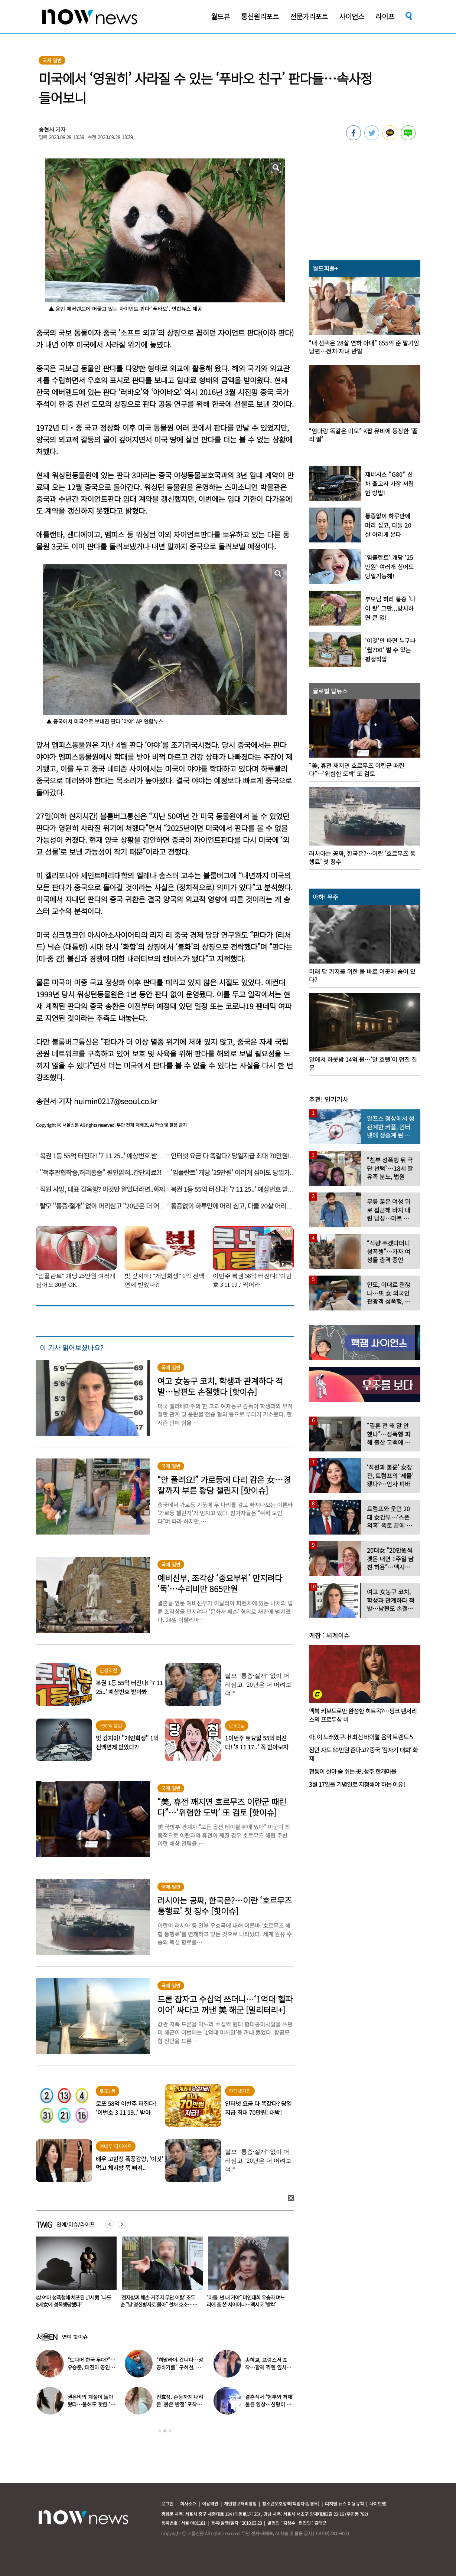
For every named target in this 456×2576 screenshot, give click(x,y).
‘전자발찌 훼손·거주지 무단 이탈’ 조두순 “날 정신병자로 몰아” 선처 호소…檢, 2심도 (245, 2304)
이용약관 (210, 2503)
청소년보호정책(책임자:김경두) (290, 2503)
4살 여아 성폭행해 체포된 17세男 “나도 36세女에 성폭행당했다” (158, 2301)
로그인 (167, 2503)
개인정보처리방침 (240, 2503)
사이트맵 (377, 2503)
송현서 (46, 129)
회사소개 (188, 2503)
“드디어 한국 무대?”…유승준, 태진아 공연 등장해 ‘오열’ (92, 2367)
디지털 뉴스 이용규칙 (344, 2503)
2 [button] (164, 2430)
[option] (73, 2274)
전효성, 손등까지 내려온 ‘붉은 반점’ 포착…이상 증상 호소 (179, 2404)
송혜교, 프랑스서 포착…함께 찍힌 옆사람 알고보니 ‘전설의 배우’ (269, 2367)
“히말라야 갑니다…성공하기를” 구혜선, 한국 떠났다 (179, 2367)
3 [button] (170, 2430)
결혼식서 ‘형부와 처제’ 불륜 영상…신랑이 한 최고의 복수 (269, 2404)
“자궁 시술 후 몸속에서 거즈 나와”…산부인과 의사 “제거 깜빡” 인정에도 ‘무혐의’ (72, 2304)
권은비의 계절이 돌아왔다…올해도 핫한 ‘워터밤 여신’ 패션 (91, 2404)
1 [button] (159, 2430)
